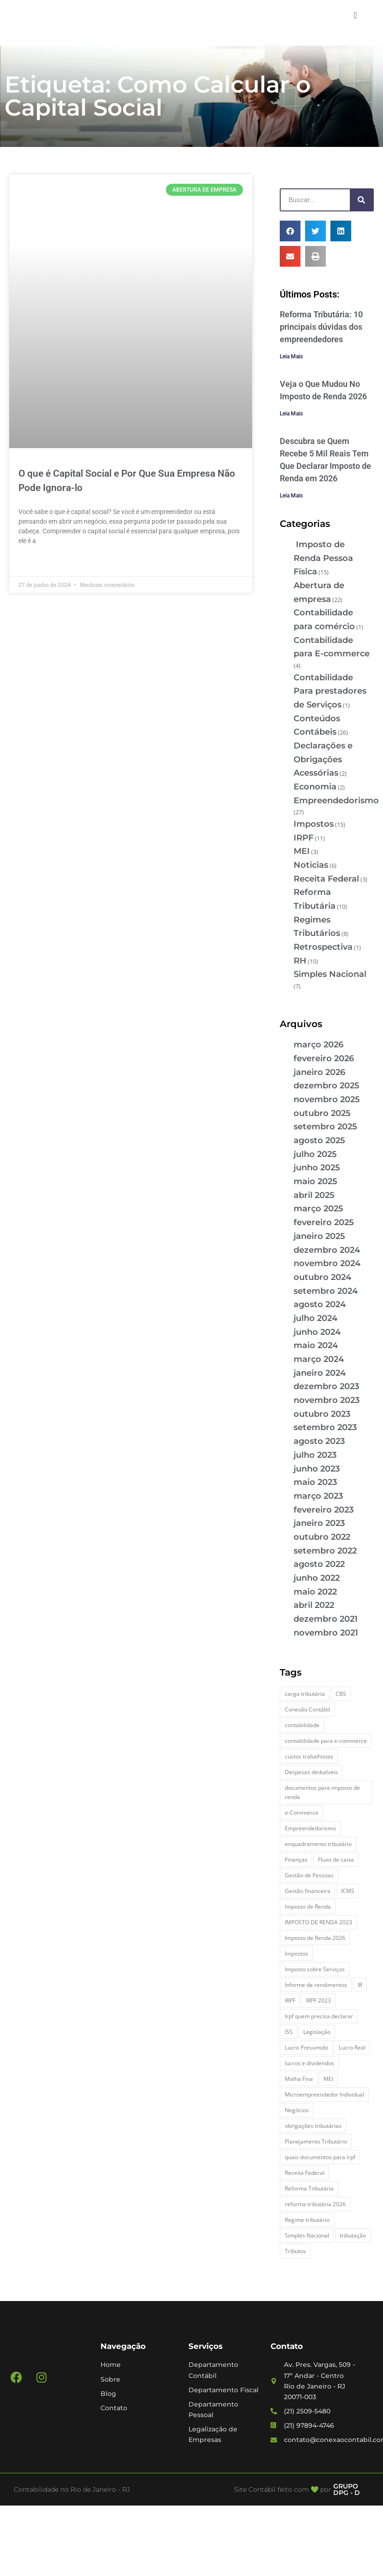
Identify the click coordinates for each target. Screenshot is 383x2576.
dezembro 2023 (326, 1386)
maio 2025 (315, 1181)
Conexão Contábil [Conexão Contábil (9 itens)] (307, 1709)
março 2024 (319, 1359)
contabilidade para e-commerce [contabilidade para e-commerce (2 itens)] (326, 1741)
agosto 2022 (319, 1564)
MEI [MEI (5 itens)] (328, 2079)
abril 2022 (314, 1605)
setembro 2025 (325, 1127)
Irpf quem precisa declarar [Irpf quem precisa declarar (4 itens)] (319, 2016)
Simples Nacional (330, 974)
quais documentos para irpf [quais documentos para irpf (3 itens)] (320, 2157)
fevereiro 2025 (324, 1222)
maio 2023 (315, 1482)
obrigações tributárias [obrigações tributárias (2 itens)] (313, 2126)
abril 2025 (314, 1195)
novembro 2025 (327, 1099)
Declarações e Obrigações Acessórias (323, 759)
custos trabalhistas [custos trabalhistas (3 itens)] (309, 1756)
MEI (302, 851)
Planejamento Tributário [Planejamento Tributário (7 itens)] (316, 2141)
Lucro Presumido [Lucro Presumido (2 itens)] (306, 2047)
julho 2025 (315, 1154)
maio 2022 (315, 1592)
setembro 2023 (325, 1427)
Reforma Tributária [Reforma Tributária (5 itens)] (309, 2188)
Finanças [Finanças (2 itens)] (296, 1859)
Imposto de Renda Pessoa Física (323, 558)
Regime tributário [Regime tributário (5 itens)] (307, 2220)
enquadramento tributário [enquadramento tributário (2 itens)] (318, 1844)
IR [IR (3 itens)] (360, 1985)
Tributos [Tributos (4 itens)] (295, 2251)
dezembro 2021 (326, 1619)
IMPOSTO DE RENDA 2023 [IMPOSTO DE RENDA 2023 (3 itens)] (318, 1922)
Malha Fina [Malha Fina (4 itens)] (299, 2079)
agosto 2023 (319, 1441)
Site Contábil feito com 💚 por (282, 2489)
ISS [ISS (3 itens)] (289, 2032)
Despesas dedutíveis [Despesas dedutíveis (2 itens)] (311, 1772)
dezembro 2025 (326, 1086)
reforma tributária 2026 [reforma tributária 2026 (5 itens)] (315, 2204)
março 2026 (318, 1045)
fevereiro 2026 (324, 1058)
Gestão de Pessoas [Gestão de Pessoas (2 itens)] (309, 1875)
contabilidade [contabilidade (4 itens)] (302, 1725)
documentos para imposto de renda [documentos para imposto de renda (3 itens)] (322, 1792)
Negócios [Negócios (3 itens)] (297, 2110)
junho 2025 (317, 1167)
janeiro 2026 (319, 1072)
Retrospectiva (323, 947)
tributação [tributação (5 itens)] (353, 2235)
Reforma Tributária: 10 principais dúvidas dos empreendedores (321, 327)
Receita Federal (326, 879)
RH (300, 961)
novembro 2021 (326, 1633)
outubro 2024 (322, 1277)
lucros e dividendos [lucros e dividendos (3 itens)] (309, 2063)
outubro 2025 (322, 1113)
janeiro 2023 (319, 1523)
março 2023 (318, 1496)
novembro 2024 (327, 1263)
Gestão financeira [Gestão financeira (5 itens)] (307, 1891)
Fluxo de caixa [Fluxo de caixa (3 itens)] (336, 1859)
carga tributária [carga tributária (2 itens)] (305, 1694)
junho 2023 (317, 1469)
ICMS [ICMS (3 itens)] (347, 1891)
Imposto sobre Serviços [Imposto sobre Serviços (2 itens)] (315, 1969)
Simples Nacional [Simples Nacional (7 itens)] (307, 2235)
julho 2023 (315, 1455)
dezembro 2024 (327, 1250)
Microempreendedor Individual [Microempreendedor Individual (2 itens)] (324, 2094)
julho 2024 (315, 1318)
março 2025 (318, 1208)
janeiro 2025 (319, 1236)
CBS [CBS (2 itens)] (341, 1694)
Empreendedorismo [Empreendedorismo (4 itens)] (310, 1828)
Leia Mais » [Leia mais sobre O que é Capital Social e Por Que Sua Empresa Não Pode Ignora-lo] (34, 562)
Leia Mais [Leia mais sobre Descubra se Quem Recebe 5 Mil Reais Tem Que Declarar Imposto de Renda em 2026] (291, 495)
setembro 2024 (326, 1291)
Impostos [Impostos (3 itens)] (296, 1953)
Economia (315, 787)
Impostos (314, 824)
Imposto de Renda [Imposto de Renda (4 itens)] (308, 1906)
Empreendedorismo (336, 800)
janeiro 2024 (320, 1373)
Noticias (311, 865)
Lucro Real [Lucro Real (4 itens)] (352, 2047)
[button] (355, 15)
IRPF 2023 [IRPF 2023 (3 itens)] (318, 2000)
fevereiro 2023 (324, 1510)
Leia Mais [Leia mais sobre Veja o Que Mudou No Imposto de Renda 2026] (291, 413)
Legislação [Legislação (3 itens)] (316, 2032)
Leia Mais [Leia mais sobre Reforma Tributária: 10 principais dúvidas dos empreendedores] (291, 356)
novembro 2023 (326, 1400)
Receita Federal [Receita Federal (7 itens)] (304, 2173)
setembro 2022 (325, 1551)
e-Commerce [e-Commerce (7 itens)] (301, 1813)
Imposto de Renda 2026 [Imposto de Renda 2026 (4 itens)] (315, 1938)
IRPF (303, 838)
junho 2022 (317, 1578)
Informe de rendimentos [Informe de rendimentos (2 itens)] (316, 1985)
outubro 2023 (322, 1414)
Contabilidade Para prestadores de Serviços (330, 691)
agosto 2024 (320, 1304)
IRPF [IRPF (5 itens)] (290, 2000)
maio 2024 (316, 1345)
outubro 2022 (322, 1537)
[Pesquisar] (361, 199)
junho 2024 (317, 1332)
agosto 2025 (319, 1140)
